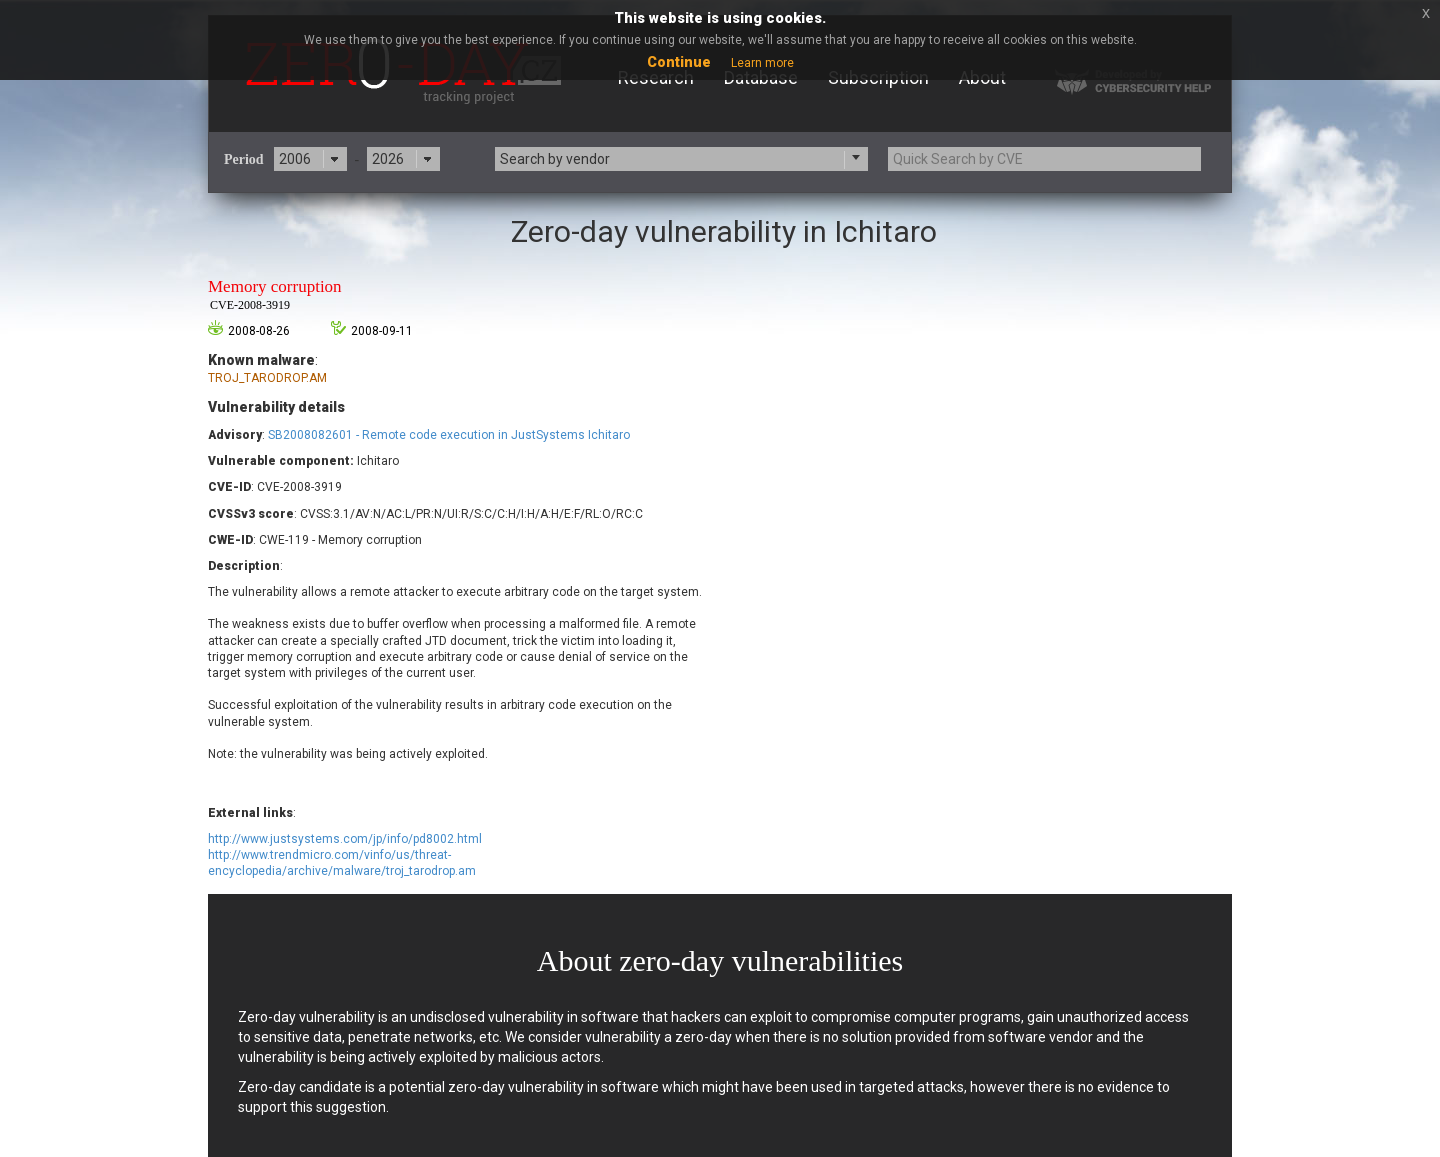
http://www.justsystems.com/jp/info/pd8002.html (345, 839)
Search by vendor (555, 159)
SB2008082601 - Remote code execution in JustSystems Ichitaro (449, 435)
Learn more (762, 63)
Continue (679, 62)
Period (244, 159)
